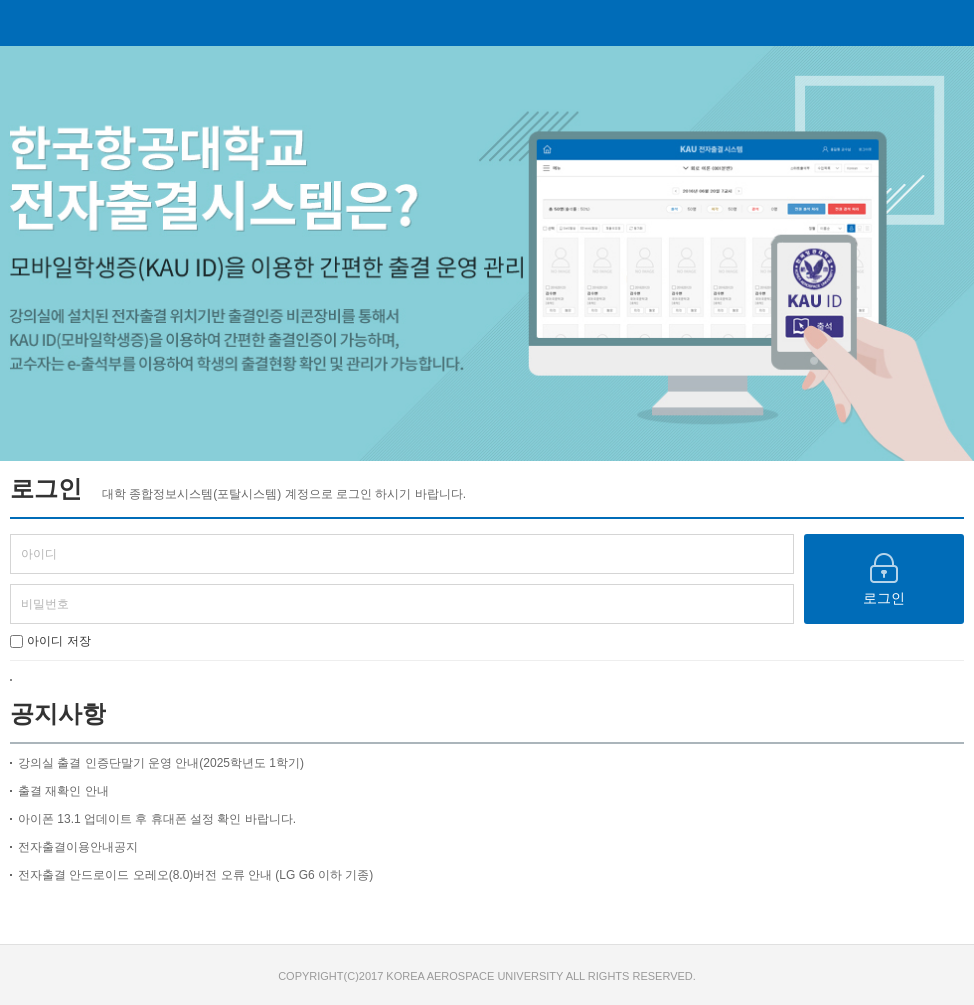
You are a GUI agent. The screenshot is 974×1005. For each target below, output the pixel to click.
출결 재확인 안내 (63, 791)
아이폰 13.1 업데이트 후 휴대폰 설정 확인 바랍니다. (157, 819)
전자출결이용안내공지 (78, 847)
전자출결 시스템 (482, 23)
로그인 (884, 579)
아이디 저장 (50, 641)
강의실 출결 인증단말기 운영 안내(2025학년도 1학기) (161, 763)
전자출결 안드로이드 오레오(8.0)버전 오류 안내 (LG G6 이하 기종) (195, 875)
